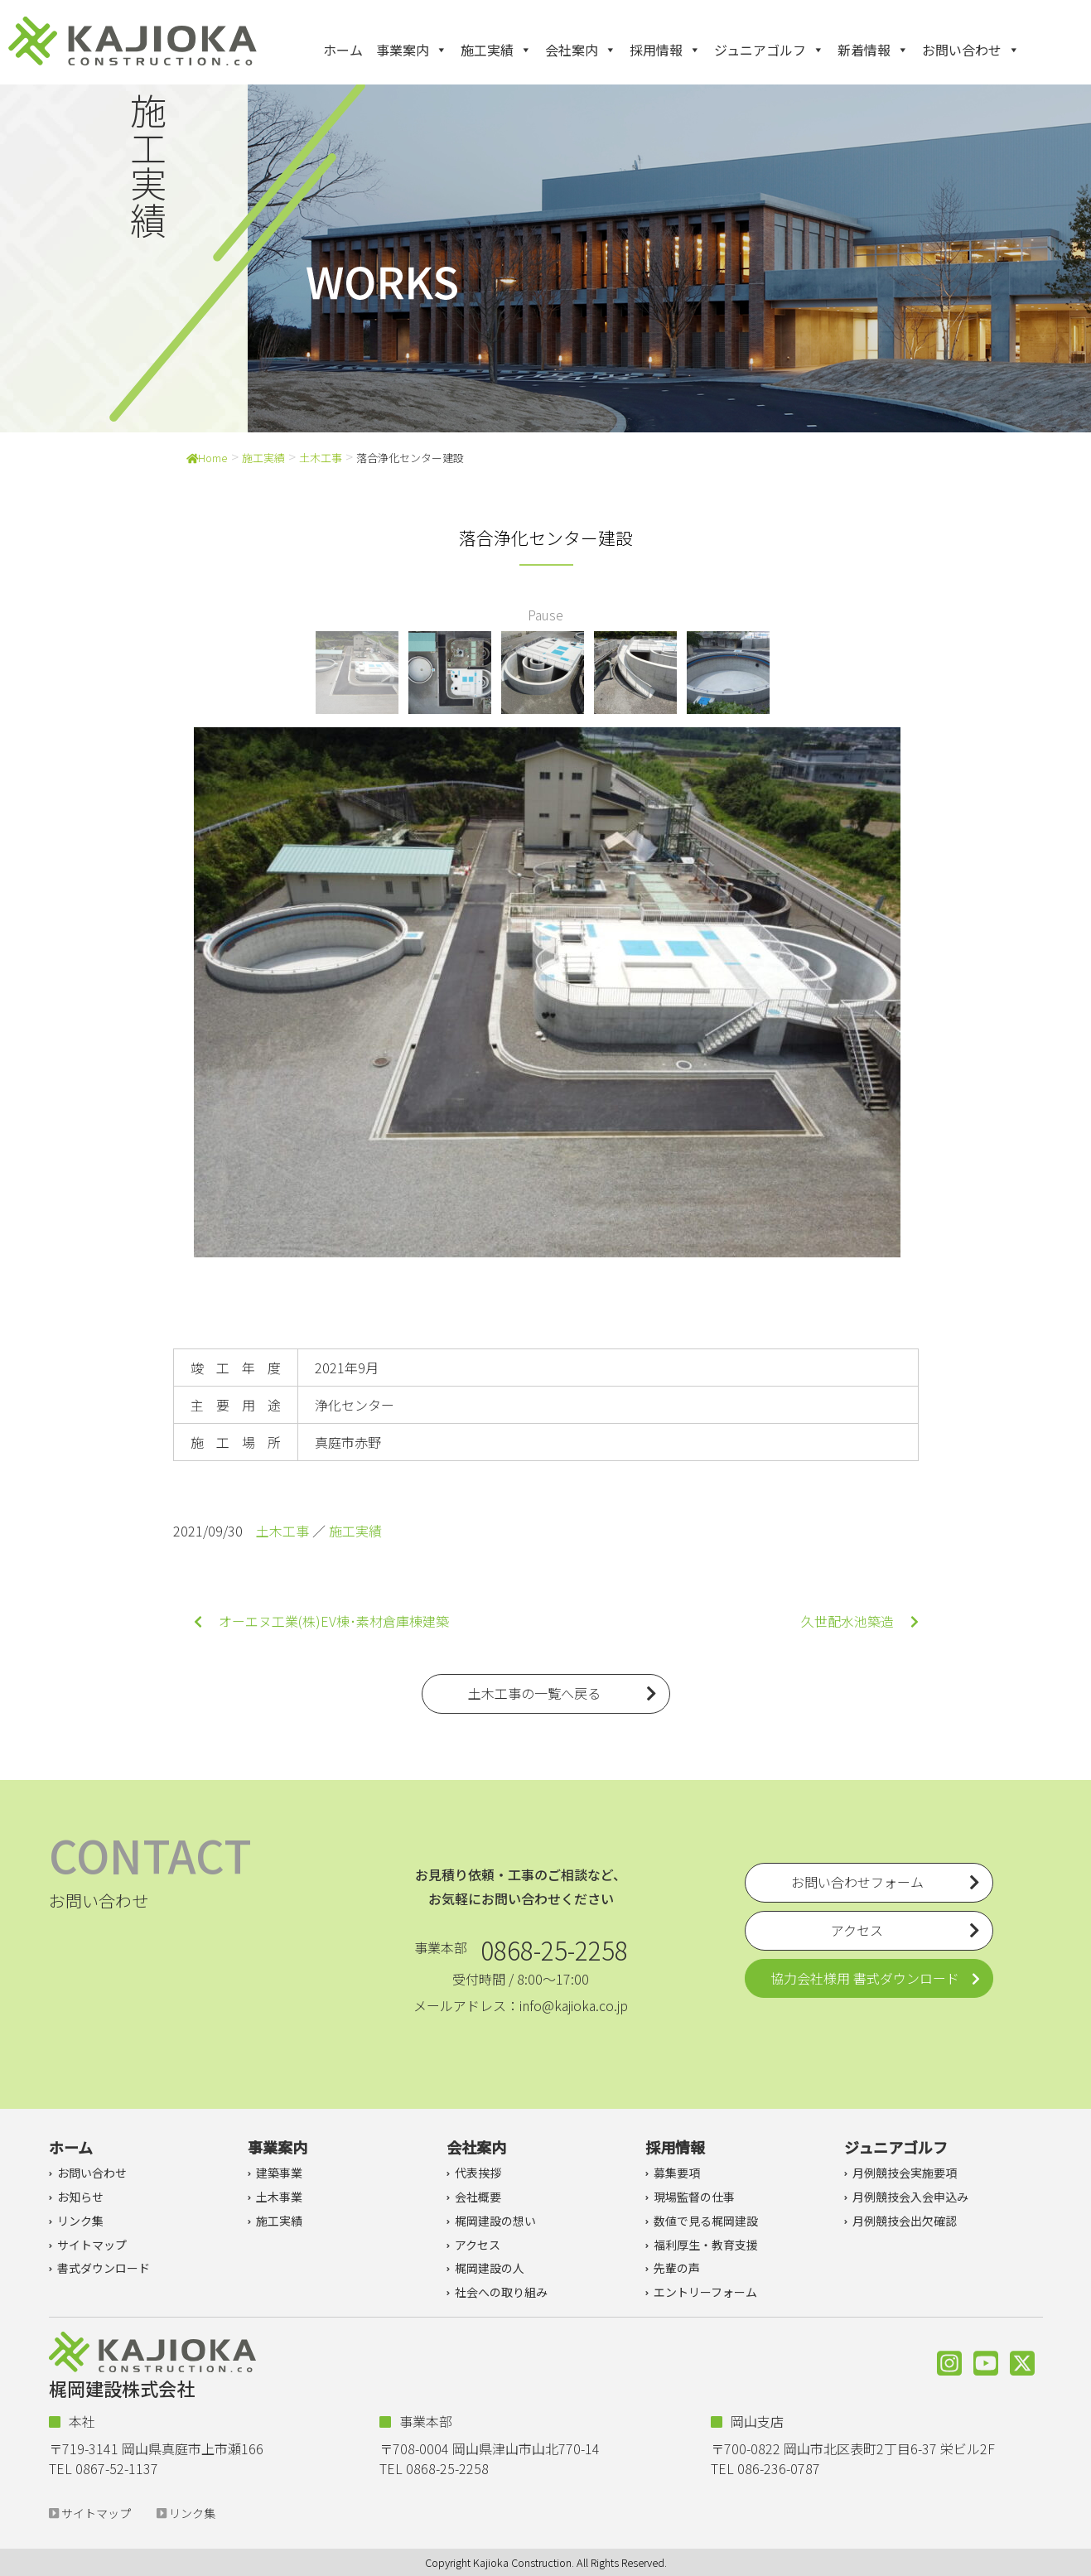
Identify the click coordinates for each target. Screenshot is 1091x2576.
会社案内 (580, 50)
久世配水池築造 (860, 1621)
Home (207, 458)
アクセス (477, 2244)
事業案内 (411, 50)
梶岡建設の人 (489, 2268)
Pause (545, 615)
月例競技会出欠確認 (904, 2220)
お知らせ (80, 2196)
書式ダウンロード (103, 2268)
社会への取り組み (501, 2292)
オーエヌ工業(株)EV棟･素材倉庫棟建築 (321, 1621)
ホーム (343, 50)
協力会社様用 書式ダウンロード (864, 1978)
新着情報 (873, 50)
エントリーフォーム (705, 2292)
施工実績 (496, 50)
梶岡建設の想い (495, 2220)
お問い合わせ (971, 50)
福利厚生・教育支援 (706, 2244)
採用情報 (665, 50)
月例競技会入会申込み (910, 2196)
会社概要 (478, 2196)
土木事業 (279, 2196)
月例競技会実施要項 (904, 2172)
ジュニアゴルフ (769, 50)
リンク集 (80, 2220)
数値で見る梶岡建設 (706, 2220)
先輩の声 (677, 2268)
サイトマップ (92, 2244)
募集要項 (677, 2172)
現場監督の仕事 (694, 2196)
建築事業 (279, 2172)
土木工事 (320, 458)
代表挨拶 (478, 2172)
